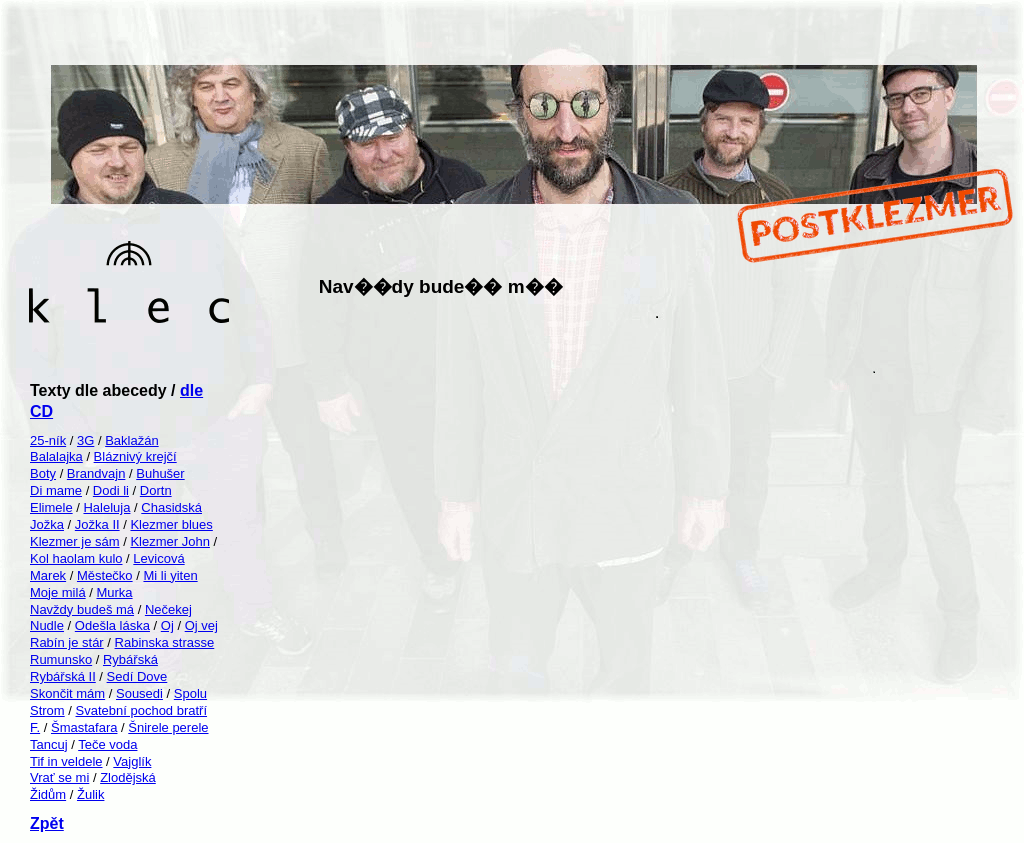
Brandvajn (96, 473)
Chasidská (171, 507)
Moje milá (58, 592)
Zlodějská (128, 777)
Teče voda (107, 744)
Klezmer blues (171, 524)
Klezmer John (169, 541)
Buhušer (160, 473)
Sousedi (139, 693)
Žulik (90, 794)
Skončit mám (67, 693)
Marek (48, 575)
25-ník (48, 440)
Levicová (158, 558)
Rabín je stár (67, 642)
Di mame (56, 490)
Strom (47, 710)
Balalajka (56, 456)
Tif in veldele (66, 761)
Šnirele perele (168, 727)
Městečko (105, 575)
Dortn (156, 490)
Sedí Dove (137, 676)
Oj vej (201, 625)
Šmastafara (84, 727)
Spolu (190, 693)
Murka (114, 592)
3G (85, 440)
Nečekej (168, 609)
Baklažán (131, 440)
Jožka (47, 524)
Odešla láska (112, 625)
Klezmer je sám (75, 541)
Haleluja (106, 507)
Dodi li (111, 490)
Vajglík (132, 761)
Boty (43, 473)
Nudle (47, 625)
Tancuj (49, 744)
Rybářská (130, 659)
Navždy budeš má (82, 609)
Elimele (51, 507)
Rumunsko (61, 659)
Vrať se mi (59, 777)
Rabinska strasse (165, 642)
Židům (48, 794)
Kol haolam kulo (76, 558)
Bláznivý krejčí (135, 456)
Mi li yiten (170, 575)
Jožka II (97, 524)
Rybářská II (63, 676)
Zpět (47, 823)
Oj (167, 625)
